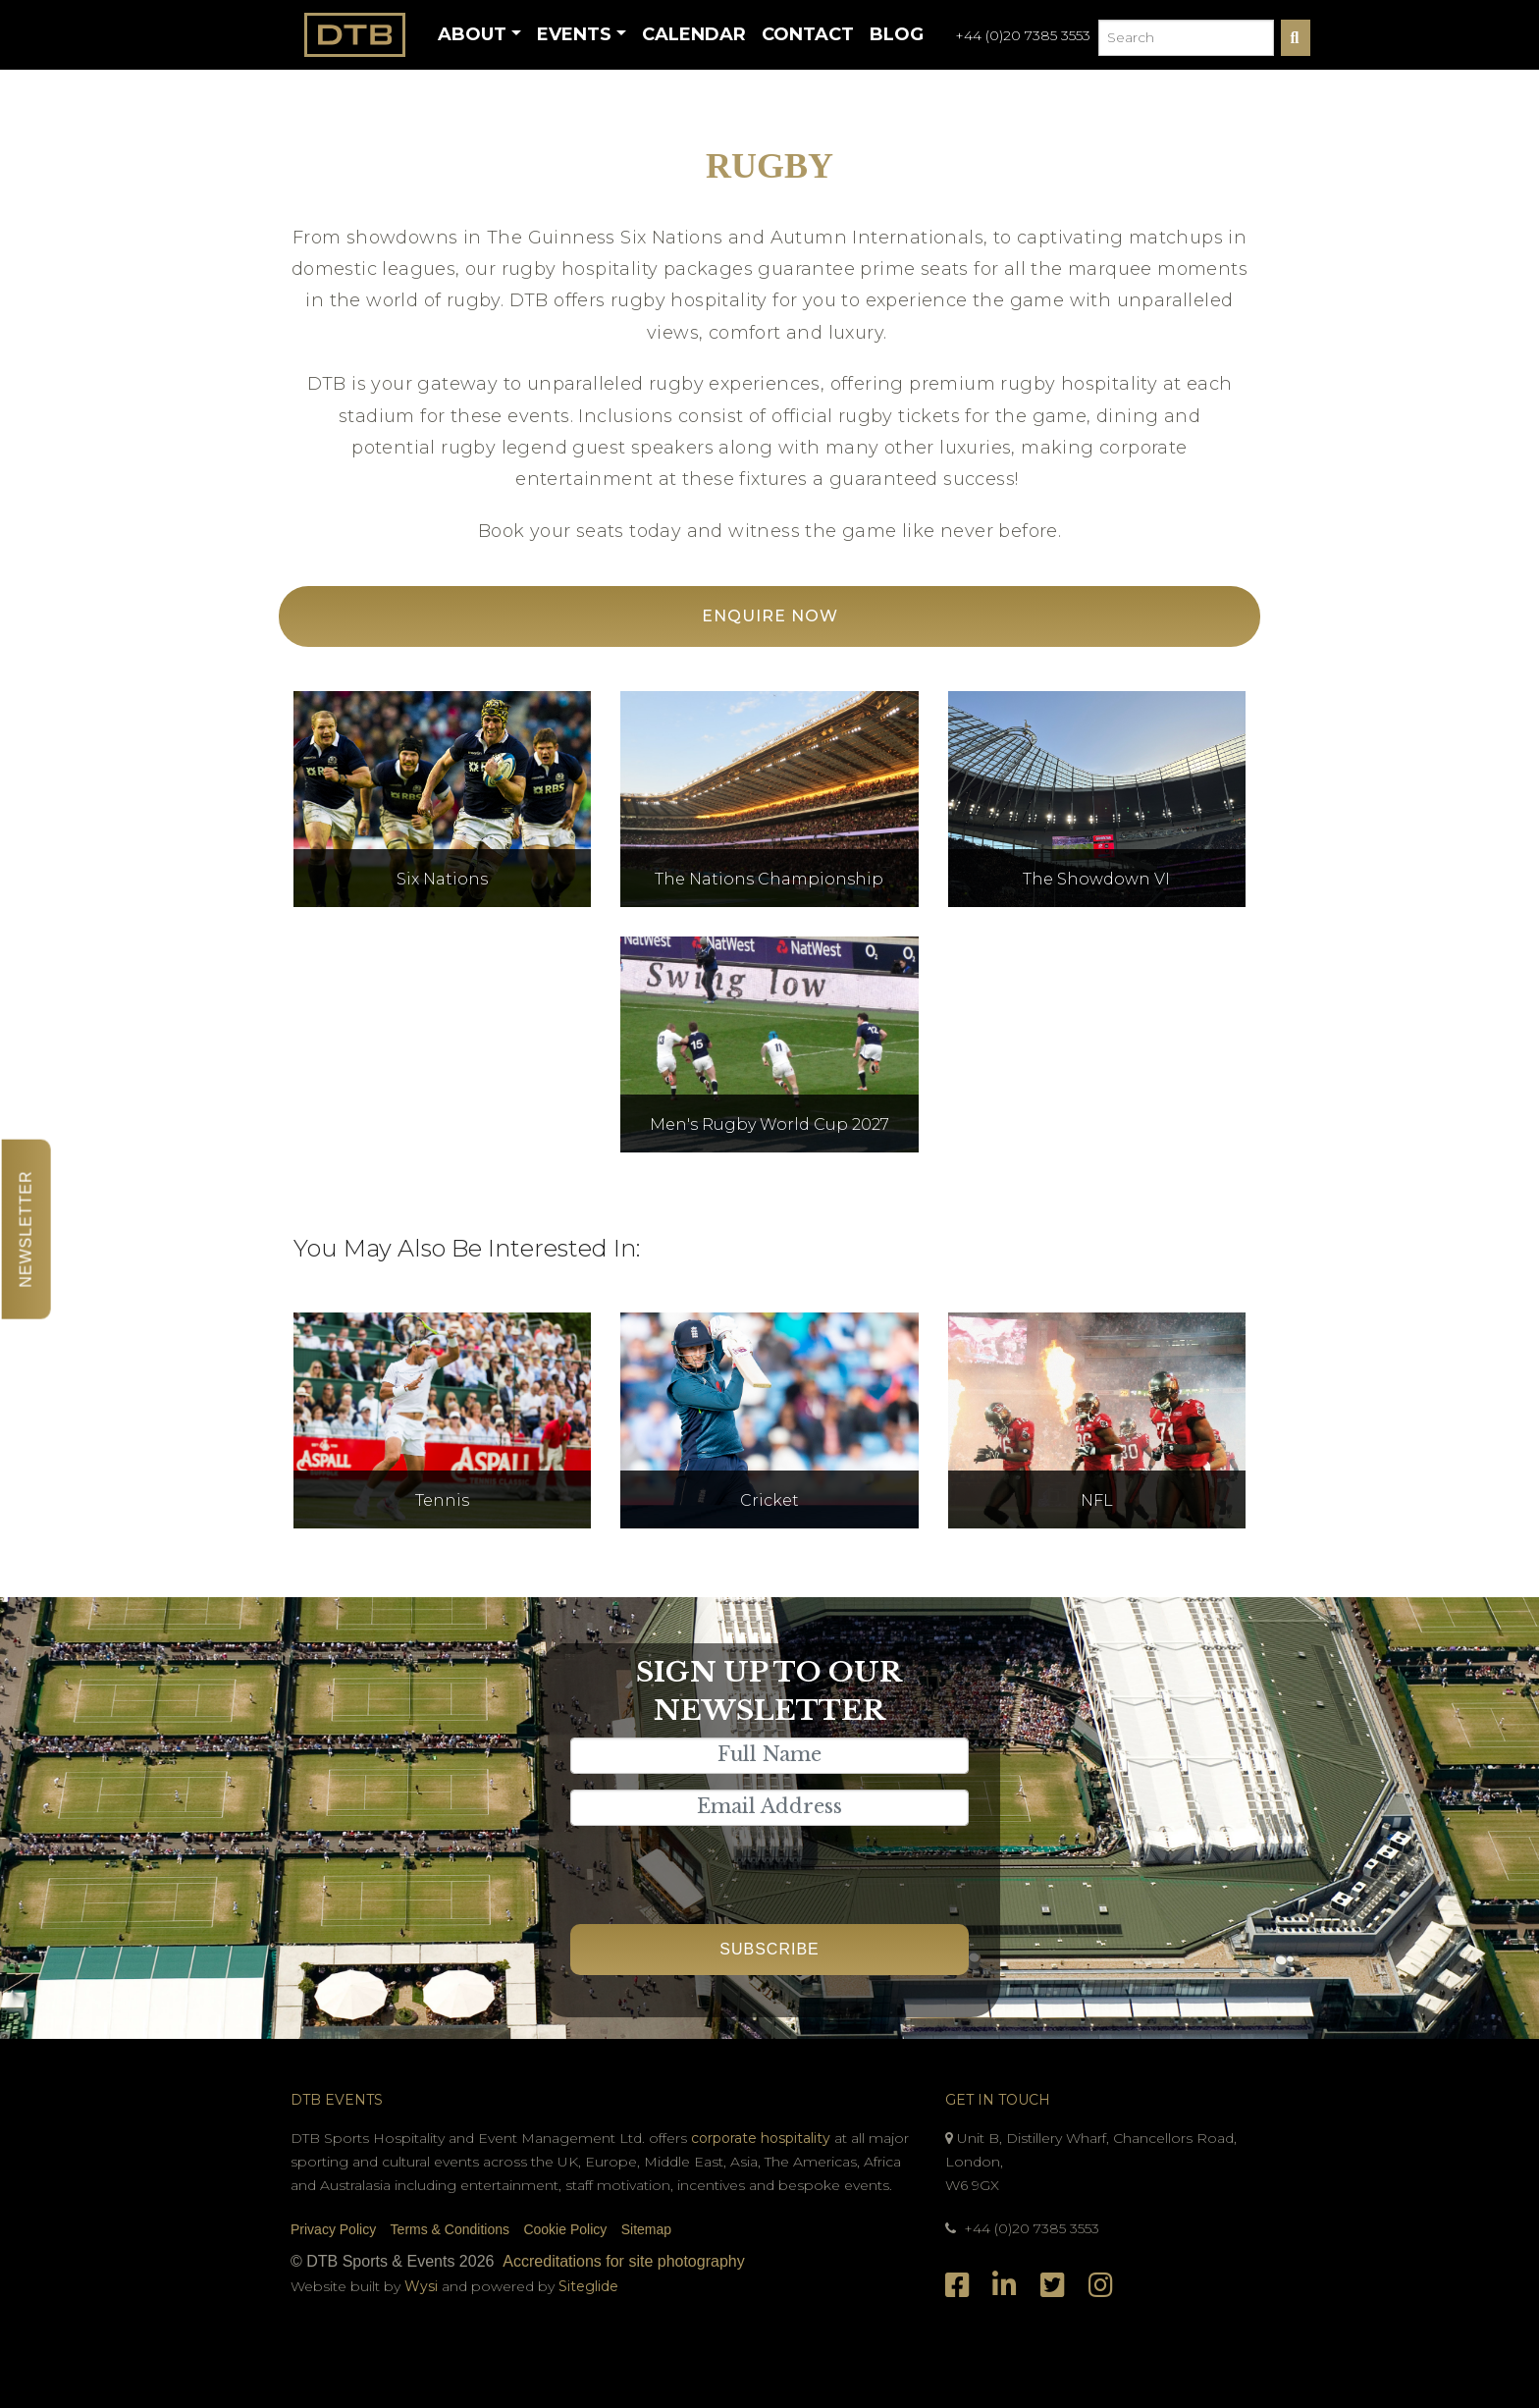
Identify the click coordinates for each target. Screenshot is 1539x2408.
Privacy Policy (333, 2229)
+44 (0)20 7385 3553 (1022, 35)
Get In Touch (997, 2100)
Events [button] (574, 34)
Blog (897, 34)
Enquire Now (770, 616)
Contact (808, 34)
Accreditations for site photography (623, 2261)
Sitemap (646, 2229)
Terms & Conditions (450, 2229)
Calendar (694, 34)
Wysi (423, 2286)
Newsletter (26, 1228)
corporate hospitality (760, 2138)
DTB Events (337, 2100)
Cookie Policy (565, 2229)
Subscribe (769, 1949)
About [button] (472, 34)
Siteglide (588, 2286)
